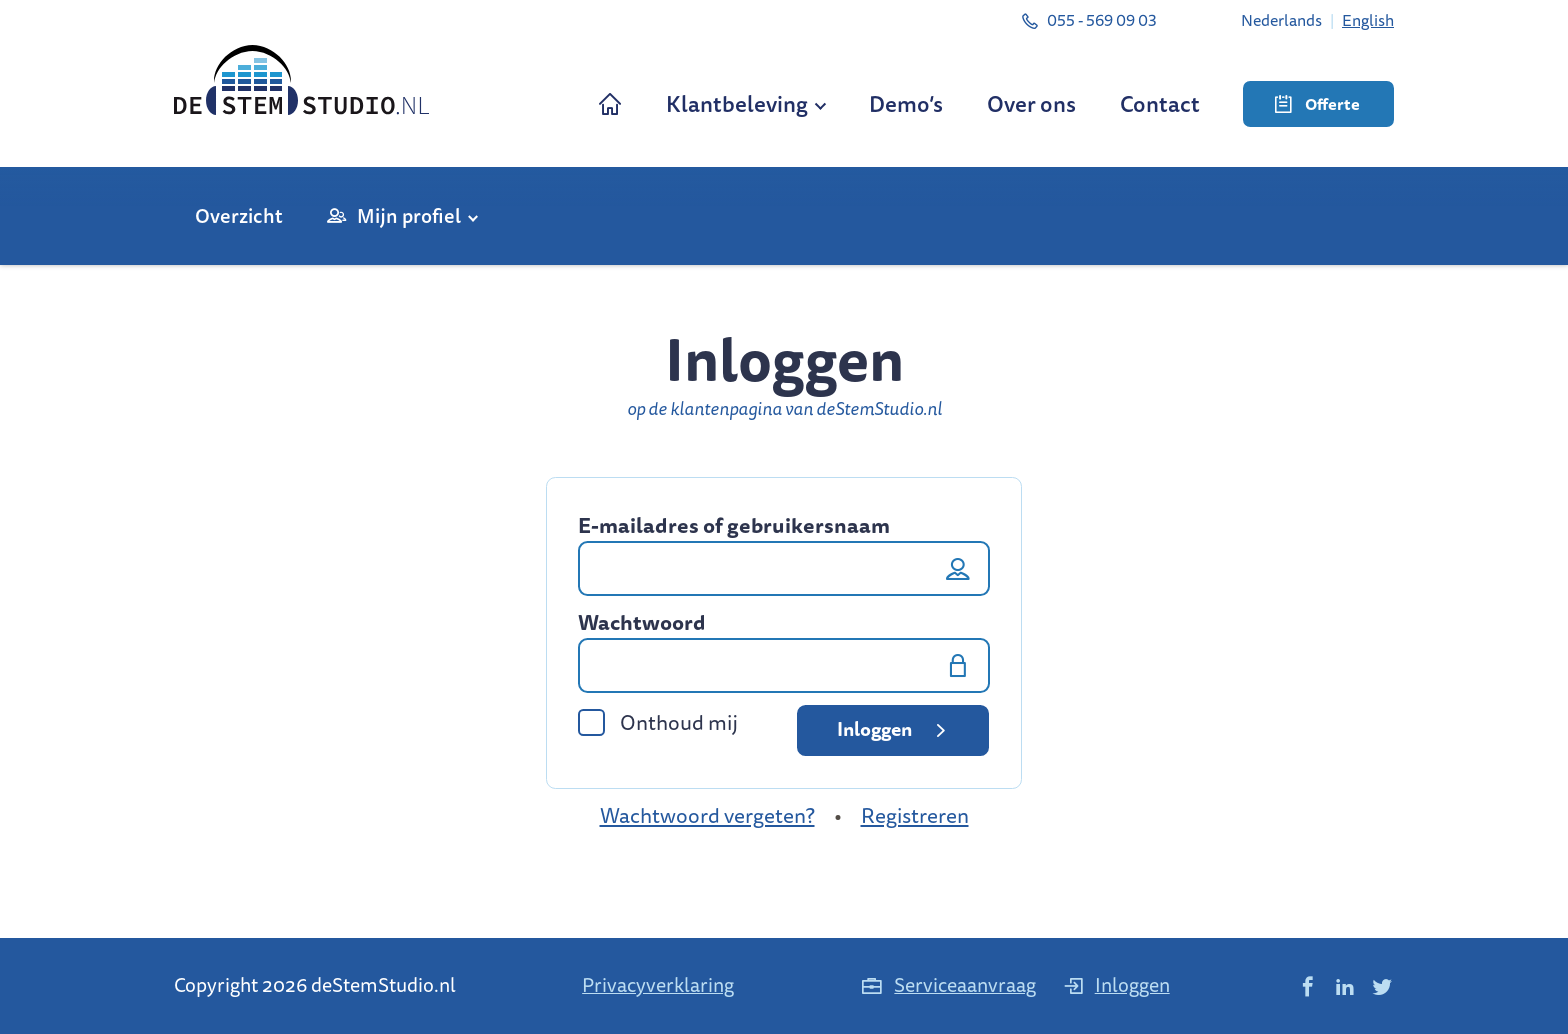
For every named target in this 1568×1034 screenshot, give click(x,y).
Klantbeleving (737, 103)
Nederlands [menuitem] (1281, 20)
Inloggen (895, 729)
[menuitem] (1281, 20)
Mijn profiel (409, 215)
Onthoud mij (658, 722)
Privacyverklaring (658, 984)
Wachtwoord (642, 623)
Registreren (915, 815)
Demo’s (906, 103)
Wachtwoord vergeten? (707, 815)
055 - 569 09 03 (1088, 20)
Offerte (1317, 104)
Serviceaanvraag (948, 984)
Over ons (1031, 103)
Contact (1160, 103)
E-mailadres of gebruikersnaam (734, 526)
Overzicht (239, 215)
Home (610, 103)
